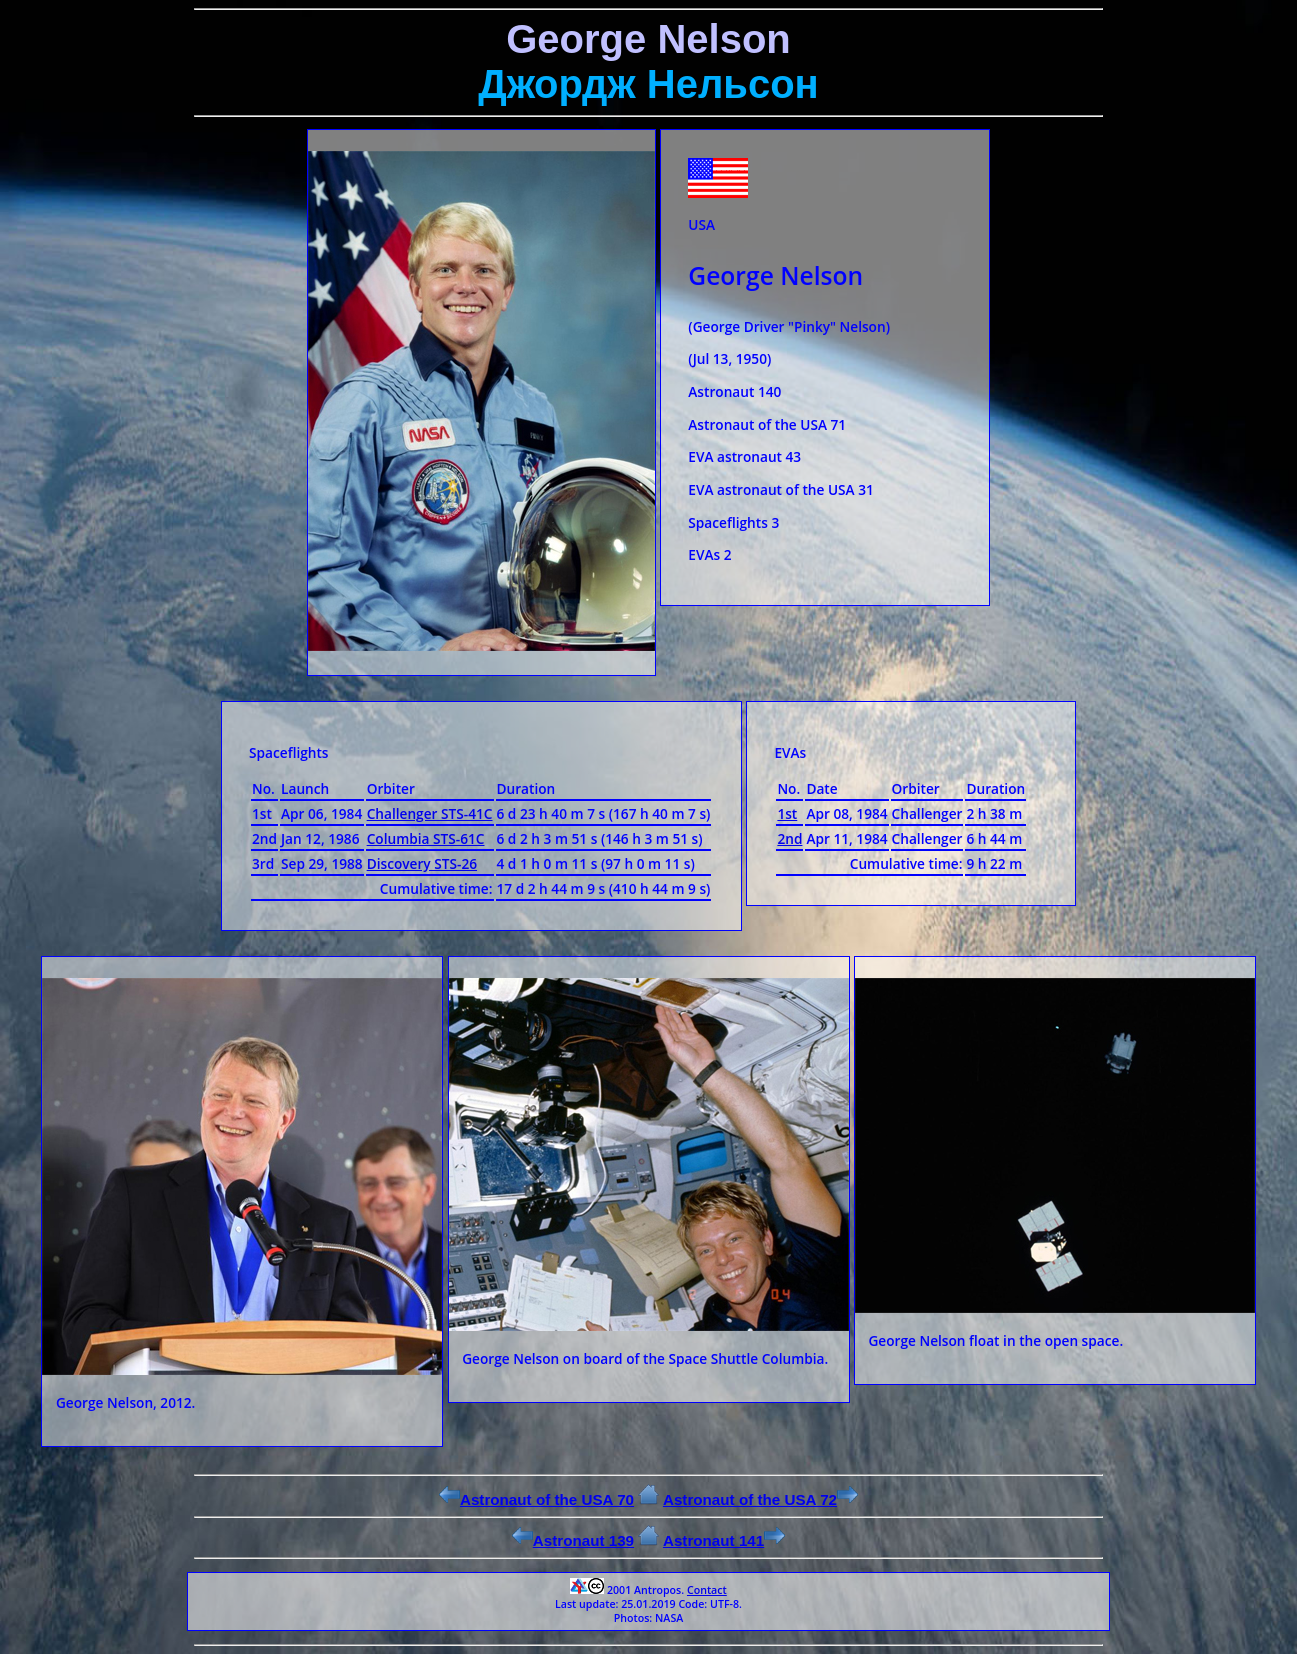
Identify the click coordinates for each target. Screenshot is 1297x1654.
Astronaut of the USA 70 (536, 1499)
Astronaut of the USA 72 (760, 1499)
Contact (707, 1590)
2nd (789, 838)
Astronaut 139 (573, 1540)
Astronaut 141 (724, 1540)
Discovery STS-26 (422, 863)
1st (787, 813)
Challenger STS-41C (430, 813)
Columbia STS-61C (426, 838)
